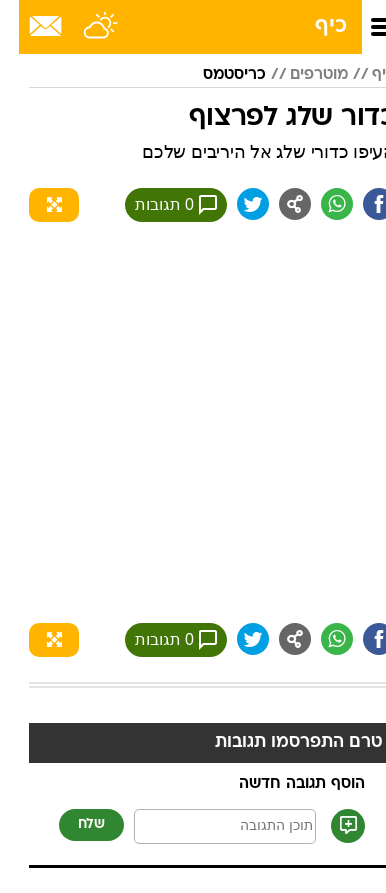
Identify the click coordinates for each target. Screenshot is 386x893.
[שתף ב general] (276, 204)
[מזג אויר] (82, 27)
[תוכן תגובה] (206, 826)
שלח (72, 824)
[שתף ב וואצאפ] (318, 204)
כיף (312, 26)
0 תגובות (157, 205)
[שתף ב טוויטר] (234, 204)
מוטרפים (300, 75)
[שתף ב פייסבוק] (360, 204)
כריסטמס (215, 75)
